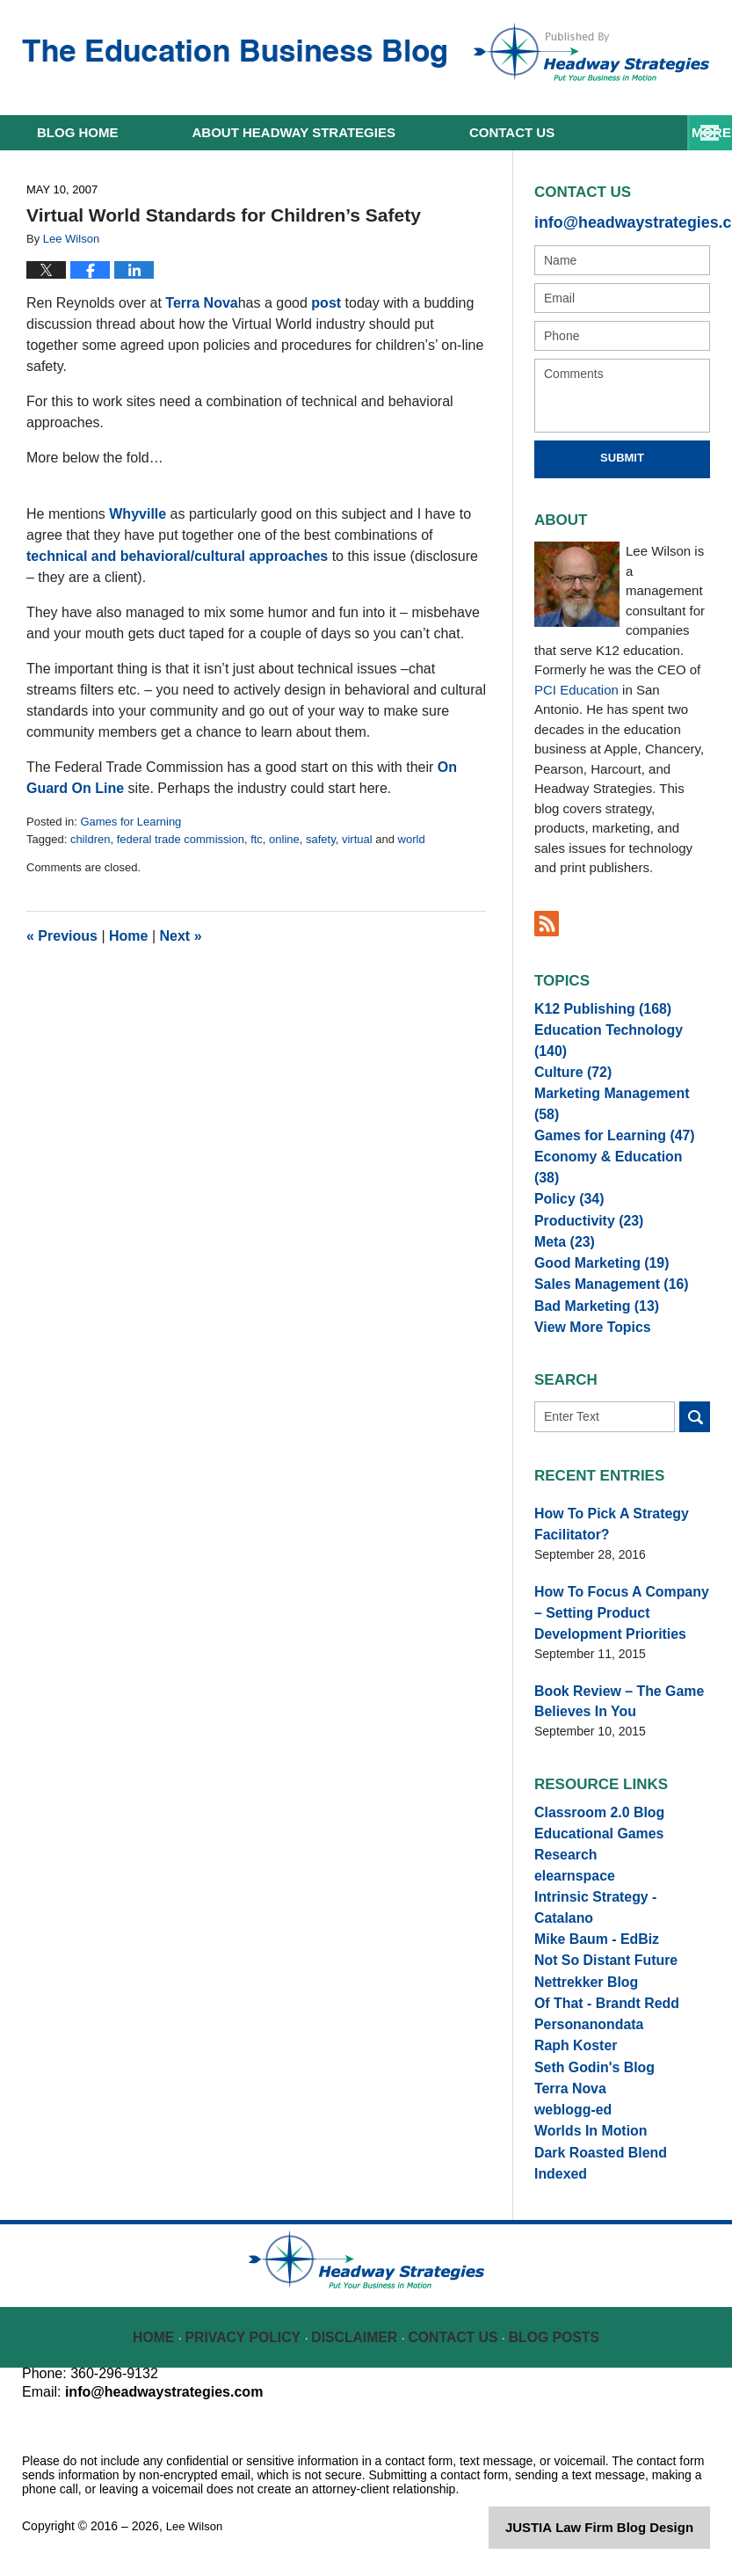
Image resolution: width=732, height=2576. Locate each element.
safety (321, 839)
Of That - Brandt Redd (598, 1972)
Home (78, 132)
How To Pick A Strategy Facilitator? (602, 1515)
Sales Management (602, 1266)
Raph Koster (570, 2024)
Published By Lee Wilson (591, 52)
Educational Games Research (620, 1816)
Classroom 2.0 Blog (591, 1791)
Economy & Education (612, 1137)
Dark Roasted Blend (592, 2154)
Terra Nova (201, 302)
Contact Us (455, 2334)
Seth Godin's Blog (587, 2050)
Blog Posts (552, 2334)
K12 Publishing (595, 1007)
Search (694, 1410)
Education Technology (616, 1033)
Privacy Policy (254, 2334)
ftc (256, 839)
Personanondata (582, 1998)
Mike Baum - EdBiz (589, 1895)
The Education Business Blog (234, 54)
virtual (357, 839)
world (411, 839)
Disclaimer (358, 2334)
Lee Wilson (196, 2534)
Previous (62, 935)
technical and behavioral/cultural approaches (177, 556)
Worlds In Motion (584, 2128)
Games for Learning (130, 821)
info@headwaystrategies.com (622, 220)
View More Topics (585, 1318)
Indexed (557, 2179)
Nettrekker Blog (580, 1946)
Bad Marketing (589, 1292)
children (90, 839)
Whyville (137, 513)
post (326, 302)
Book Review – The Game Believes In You (609, 1679)
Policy (565, 1162)
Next (181, 935)
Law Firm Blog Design (626, 2536)
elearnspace (569, 1843)
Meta (561, 1214)
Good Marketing (593, 1240)
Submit (622, 454)
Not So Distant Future (597, 1920)
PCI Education (576, 686)
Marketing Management (615, 1085)
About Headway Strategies (293, 132)
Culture (568, 1059)
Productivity (582, 1189)
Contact (511, 132)
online (284, 839)
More (693, 132)
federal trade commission (180, 839)
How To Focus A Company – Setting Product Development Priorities (620, 1597)
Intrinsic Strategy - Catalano (616, 1868)
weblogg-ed (568, 2102)
